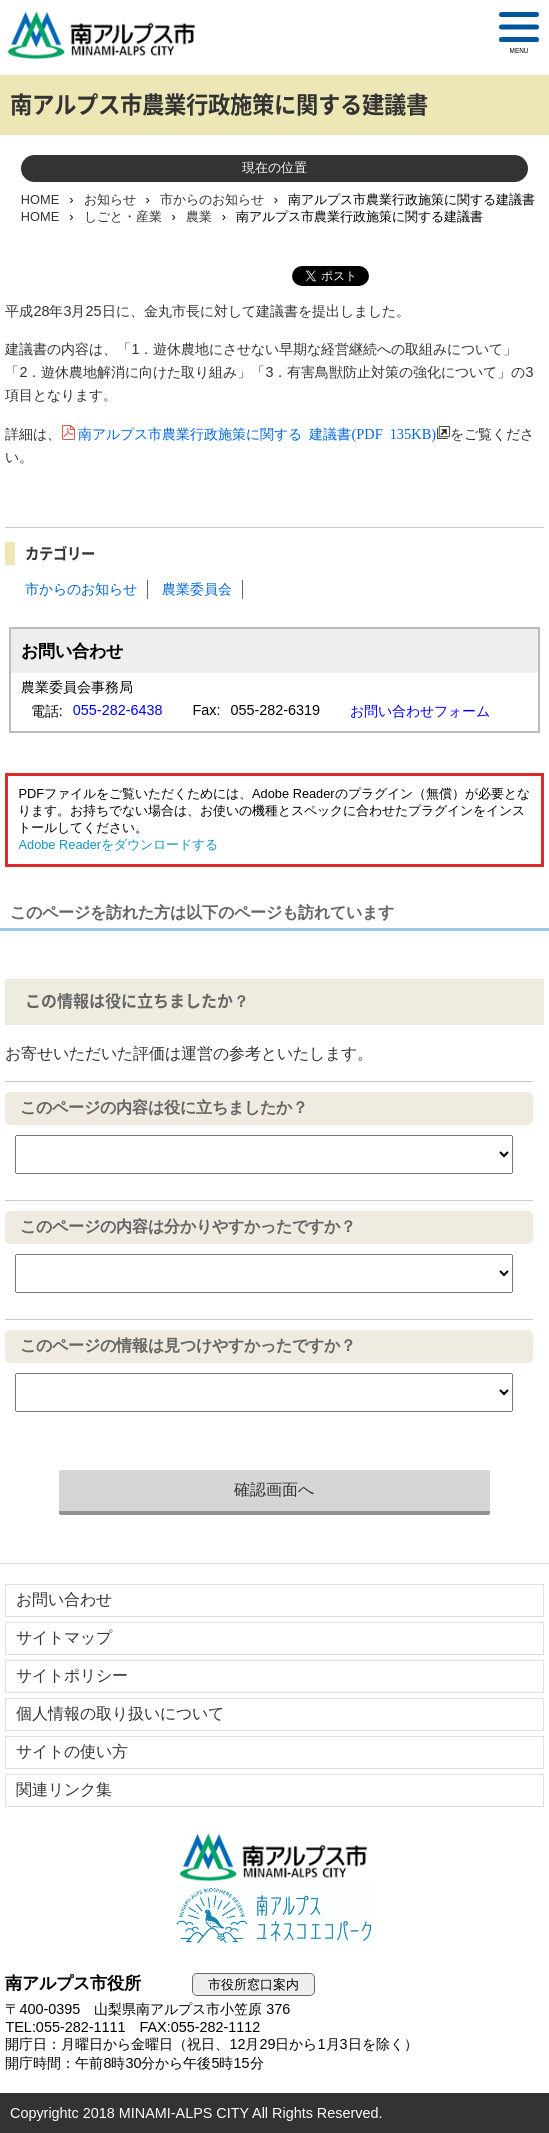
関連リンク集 (64, 1789)
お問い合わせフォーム (420, 711)
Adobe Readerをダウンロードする (118, 844)
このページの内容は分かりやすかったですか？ (188, 1226)
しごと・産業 (123, 216)
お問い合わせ (64, 1599)
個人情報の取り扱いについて (120, 1713)
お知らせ (110, 199)
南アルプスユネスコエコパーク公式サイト (274, 1917)
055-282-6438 (118, 710)
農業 (199, 216)
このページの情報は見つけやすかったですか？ (188, 1345)
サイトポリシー (72, 1675)
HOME (40, 199)
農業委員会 (197, 589)
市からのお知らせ (212, 199)
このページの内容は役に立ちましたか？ (164, 1107)
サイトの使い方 (72, 1751)
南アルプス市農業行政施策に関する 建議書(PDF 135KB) (257, 432)
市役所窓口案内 (253, 1984)
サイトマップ (64, 1637)
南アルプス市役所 (274, 1857)
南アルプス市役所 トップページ (110, 35)
